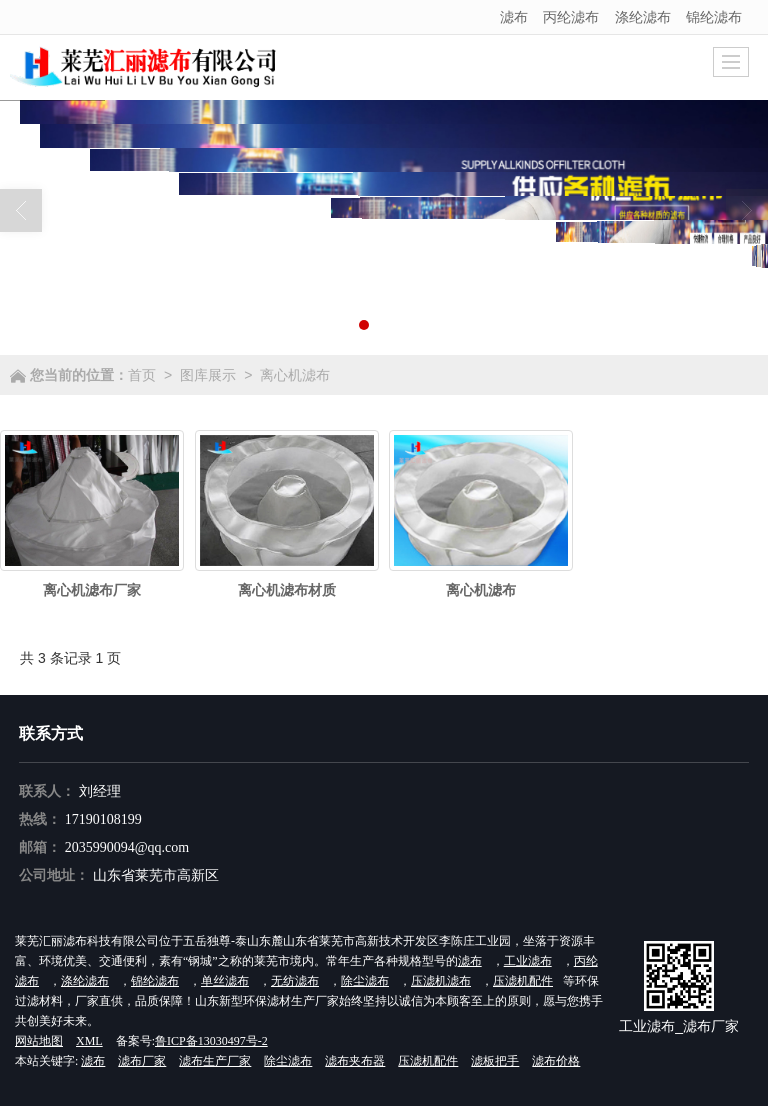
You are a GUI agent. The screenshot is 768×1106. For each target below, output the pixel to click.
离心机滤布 (295, 375)
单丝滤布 (225, 981)
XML (89, 1041)
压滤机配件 (523, 981)
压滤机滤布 (441, 981)
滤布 (514, 17)
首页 (142, 375)
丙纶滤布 (571, 17)
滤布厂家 (142, 1061)
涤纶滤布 (643, 17)
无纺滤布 (295, 981)
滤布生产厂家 (215, 1061)
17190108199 (103, 819)
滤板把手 (495, 1061)
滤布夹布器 (355, 1061)
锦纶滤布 (714, 17)
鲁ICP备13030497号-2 (211, 1041)
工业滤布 (528, 961)
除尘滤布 (365, 981)
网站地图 (39, 1041)
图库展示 (208, 375)
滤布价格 (556, 1061)
